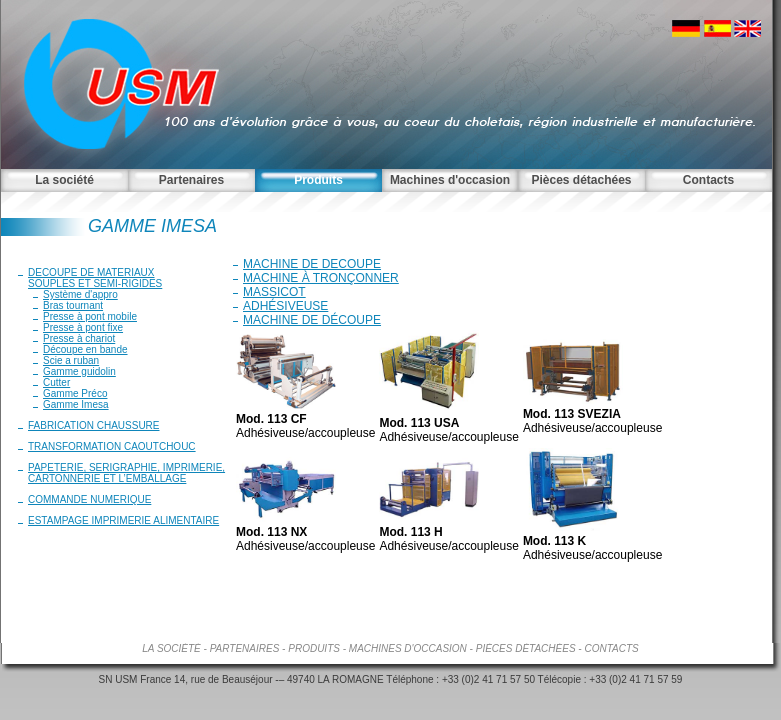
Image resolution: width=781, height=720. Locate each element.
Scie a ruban (71, 360)
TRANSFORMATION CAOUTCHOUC (112, 446)
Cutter (56, 382)
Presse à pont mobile (90, 316)
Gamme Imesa (76, 404)
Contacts (708, 180)
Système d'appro (80, 294)
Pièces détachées (581, 180)
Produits (318, 180)
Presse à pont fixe (83, 327)
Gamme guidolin (79, 371)
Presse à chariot (79, 338)
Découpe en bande (85, 349)
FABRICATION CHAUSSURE (94, 425)
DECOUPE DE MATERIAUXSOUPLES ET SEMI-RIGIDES (95, 278)
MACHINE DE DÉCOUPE (312, 320)
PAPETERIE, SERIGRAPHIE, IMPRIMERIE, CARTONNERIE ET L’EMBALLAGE (126, 473)
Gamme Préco (75, 393)
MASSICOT (274, 292)
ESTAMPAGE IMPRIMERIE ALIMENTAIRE (123, 520)
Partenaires (191, 180)
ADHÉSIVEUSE (285, 306)
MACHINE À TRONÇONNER (321, 278)
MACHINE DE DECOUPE (312, 264)
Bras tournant (73, 305)
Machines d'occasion (450, 180)
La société (64, 180)
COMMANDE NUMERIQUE (89, 499)
